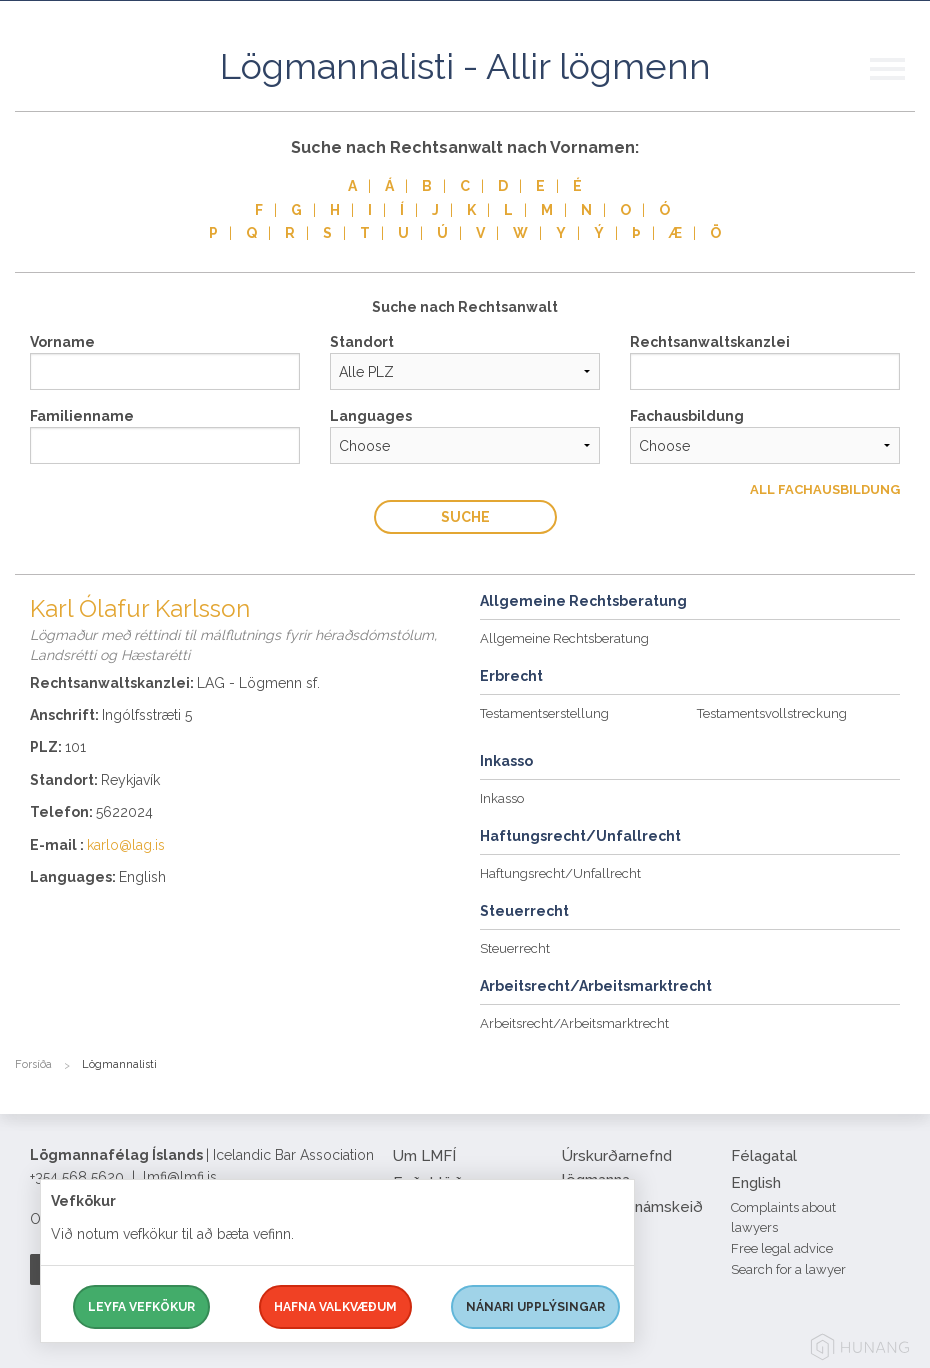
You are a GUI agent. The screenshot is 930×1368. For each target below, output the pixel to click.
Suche (465, 517)
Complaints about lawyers (783, 1218)
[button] (900, 89)
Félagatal (764, 1156)
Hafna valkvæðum (335, 1307)
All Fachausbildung (825, 489)
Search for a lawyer (788, 1269)
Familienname (82, 416)
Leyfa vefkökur (141, 1307)
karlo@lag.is (126, 845)
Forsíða (33, 1064)
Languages (371, 416)
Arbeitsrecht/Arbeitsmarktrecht (574, 1023)
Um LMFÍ (424, 1156)
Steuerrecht (515, 948)
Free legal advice (782, 1248)
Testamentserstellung (544, 713)
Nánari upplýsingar (535, 1307)
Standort (362, 342)
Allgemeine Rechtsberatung (564, 638)
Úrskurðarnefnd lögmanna (617, 1168)
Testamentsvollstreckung (772, 713)
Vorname (62, 342)
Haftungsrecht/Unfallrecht (560, 873)
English (756, 1183)
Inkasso (502, 798)
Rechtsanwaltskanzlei (710, 342)
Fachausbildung (687, 416)
